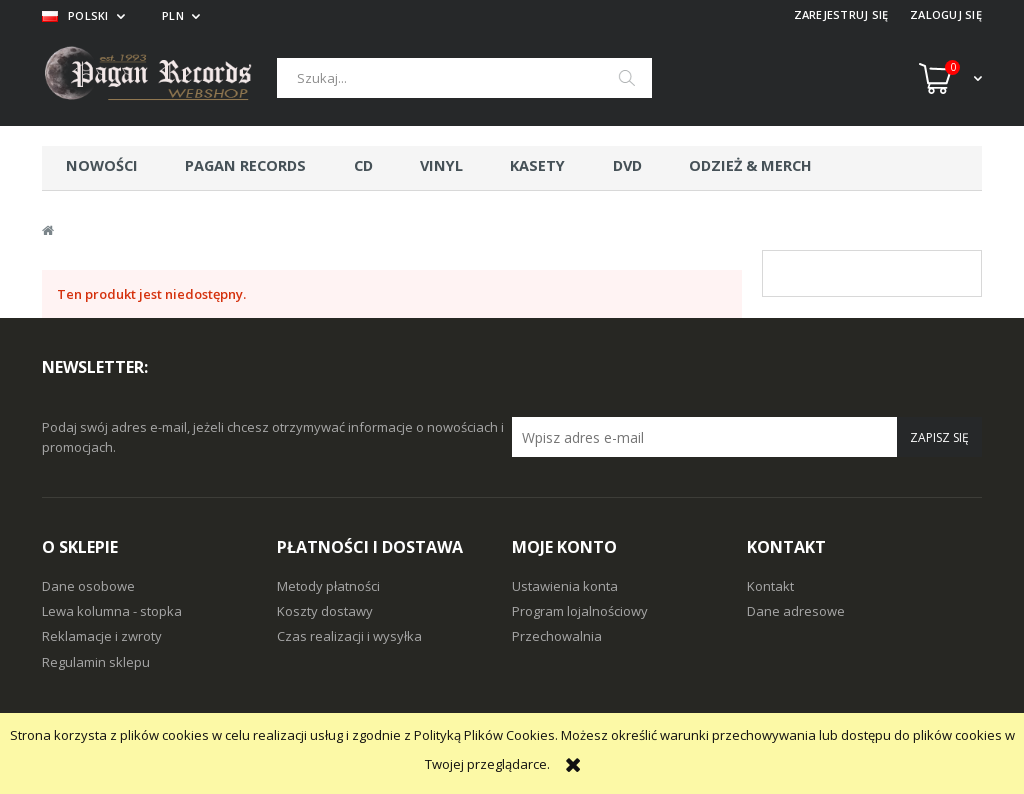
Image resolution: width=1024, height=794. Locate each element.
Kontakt (770, 586)
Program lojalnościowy (580, 611)
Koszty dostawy (325, 611)
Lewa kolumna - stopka (112, 611)
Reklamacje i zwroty (102, 636)
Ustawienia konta (565, 586)
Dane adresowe (796, 611)
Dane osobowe (88, 586)
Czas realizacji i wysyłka (349, 636)
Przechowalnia (557, 636)
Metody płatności (328, 586)
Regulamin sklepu (96, 662)
